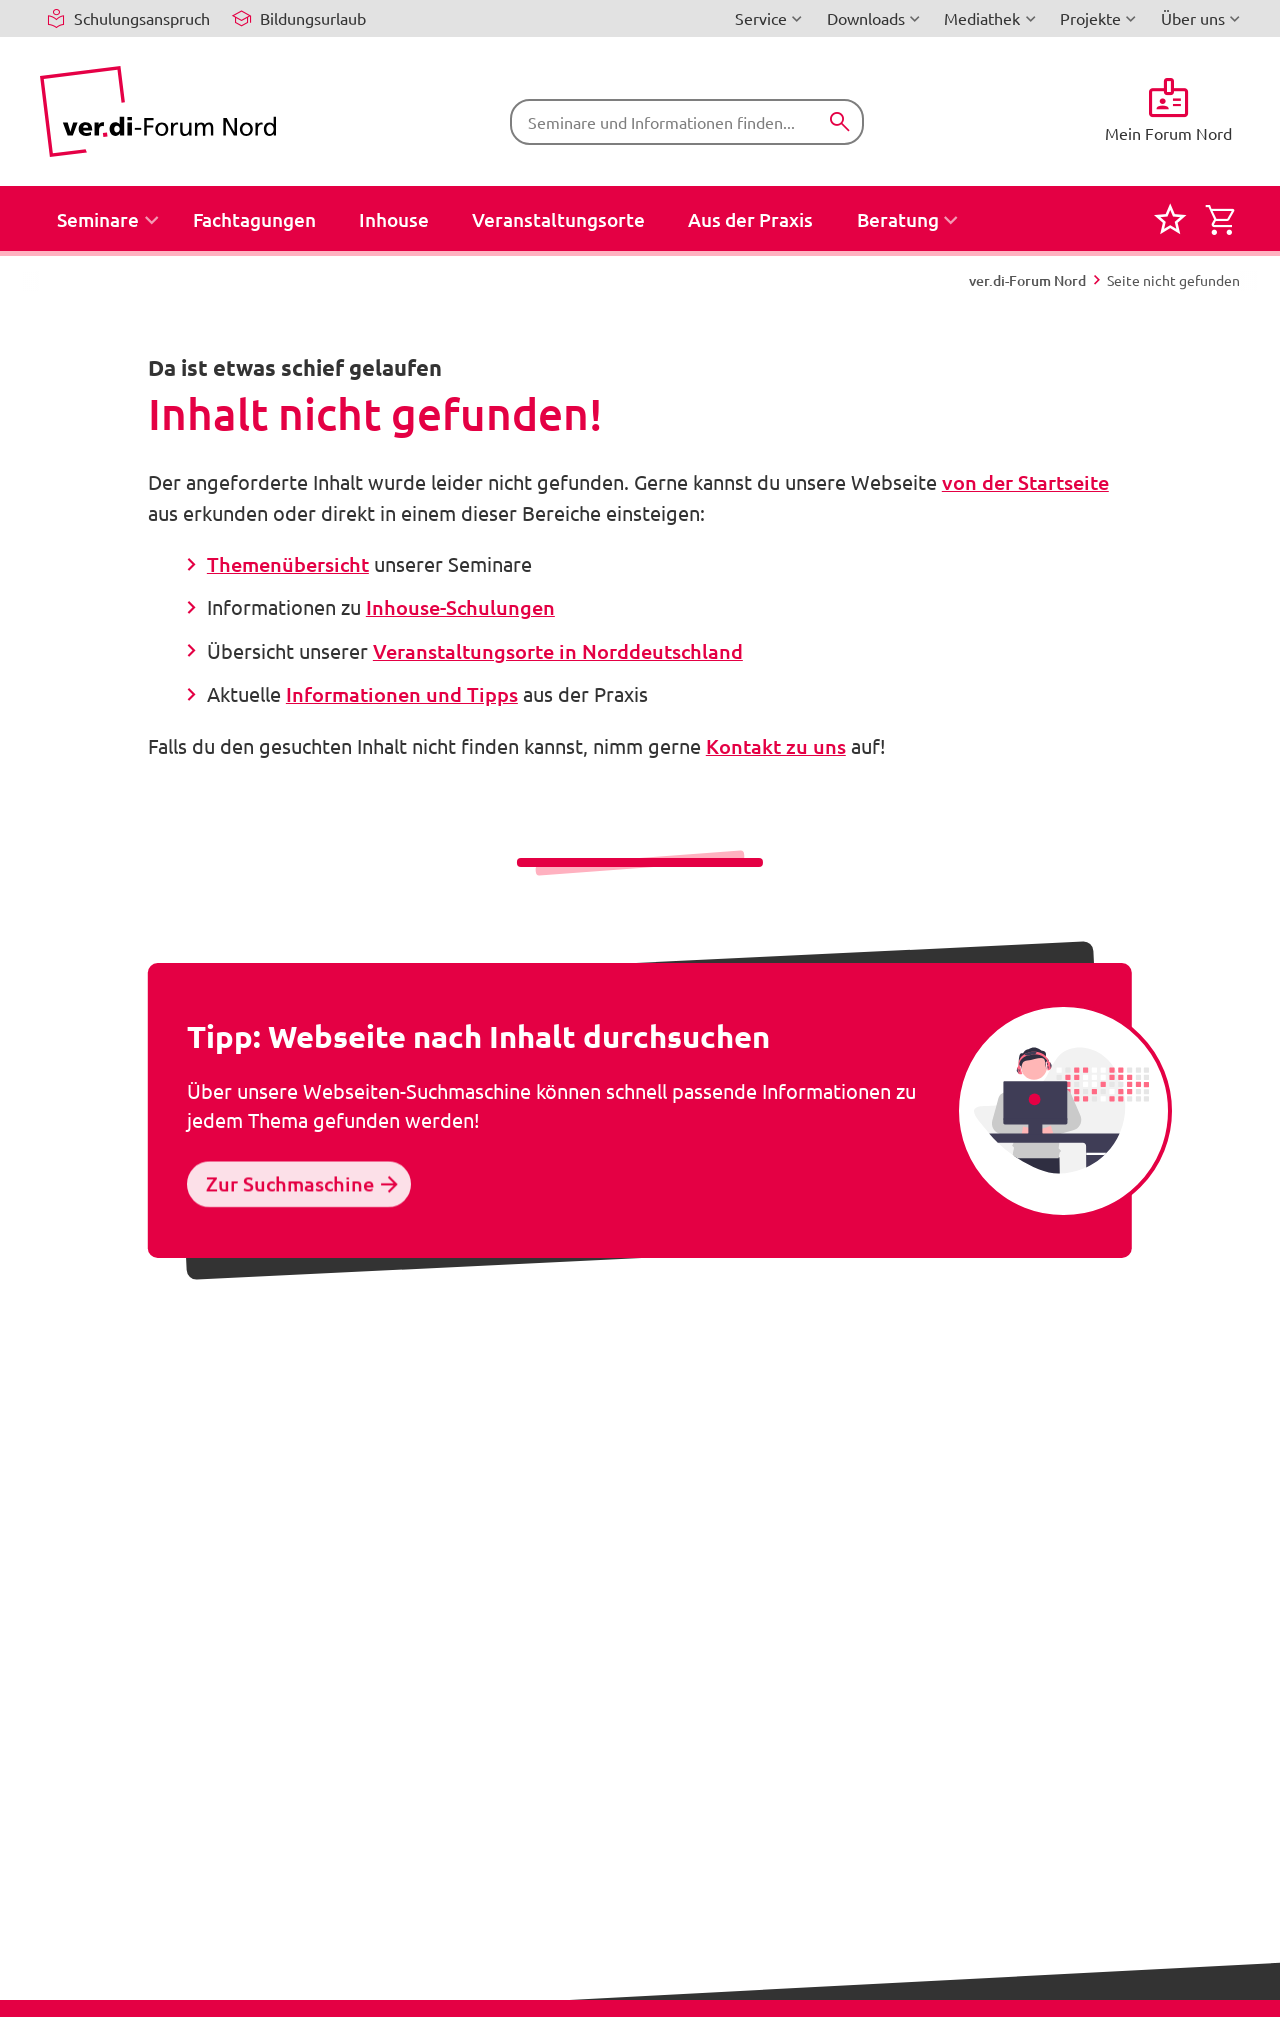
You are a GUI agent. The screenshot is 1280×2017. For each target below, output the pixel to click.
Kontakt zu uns (776, 746)
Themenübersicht (288, 564)
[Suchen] (839, 121)
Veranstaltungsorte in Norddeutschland (558, 651)
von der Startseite (1025, 482)
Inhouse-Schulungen (460, 607)
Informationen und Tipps (402, 694)
